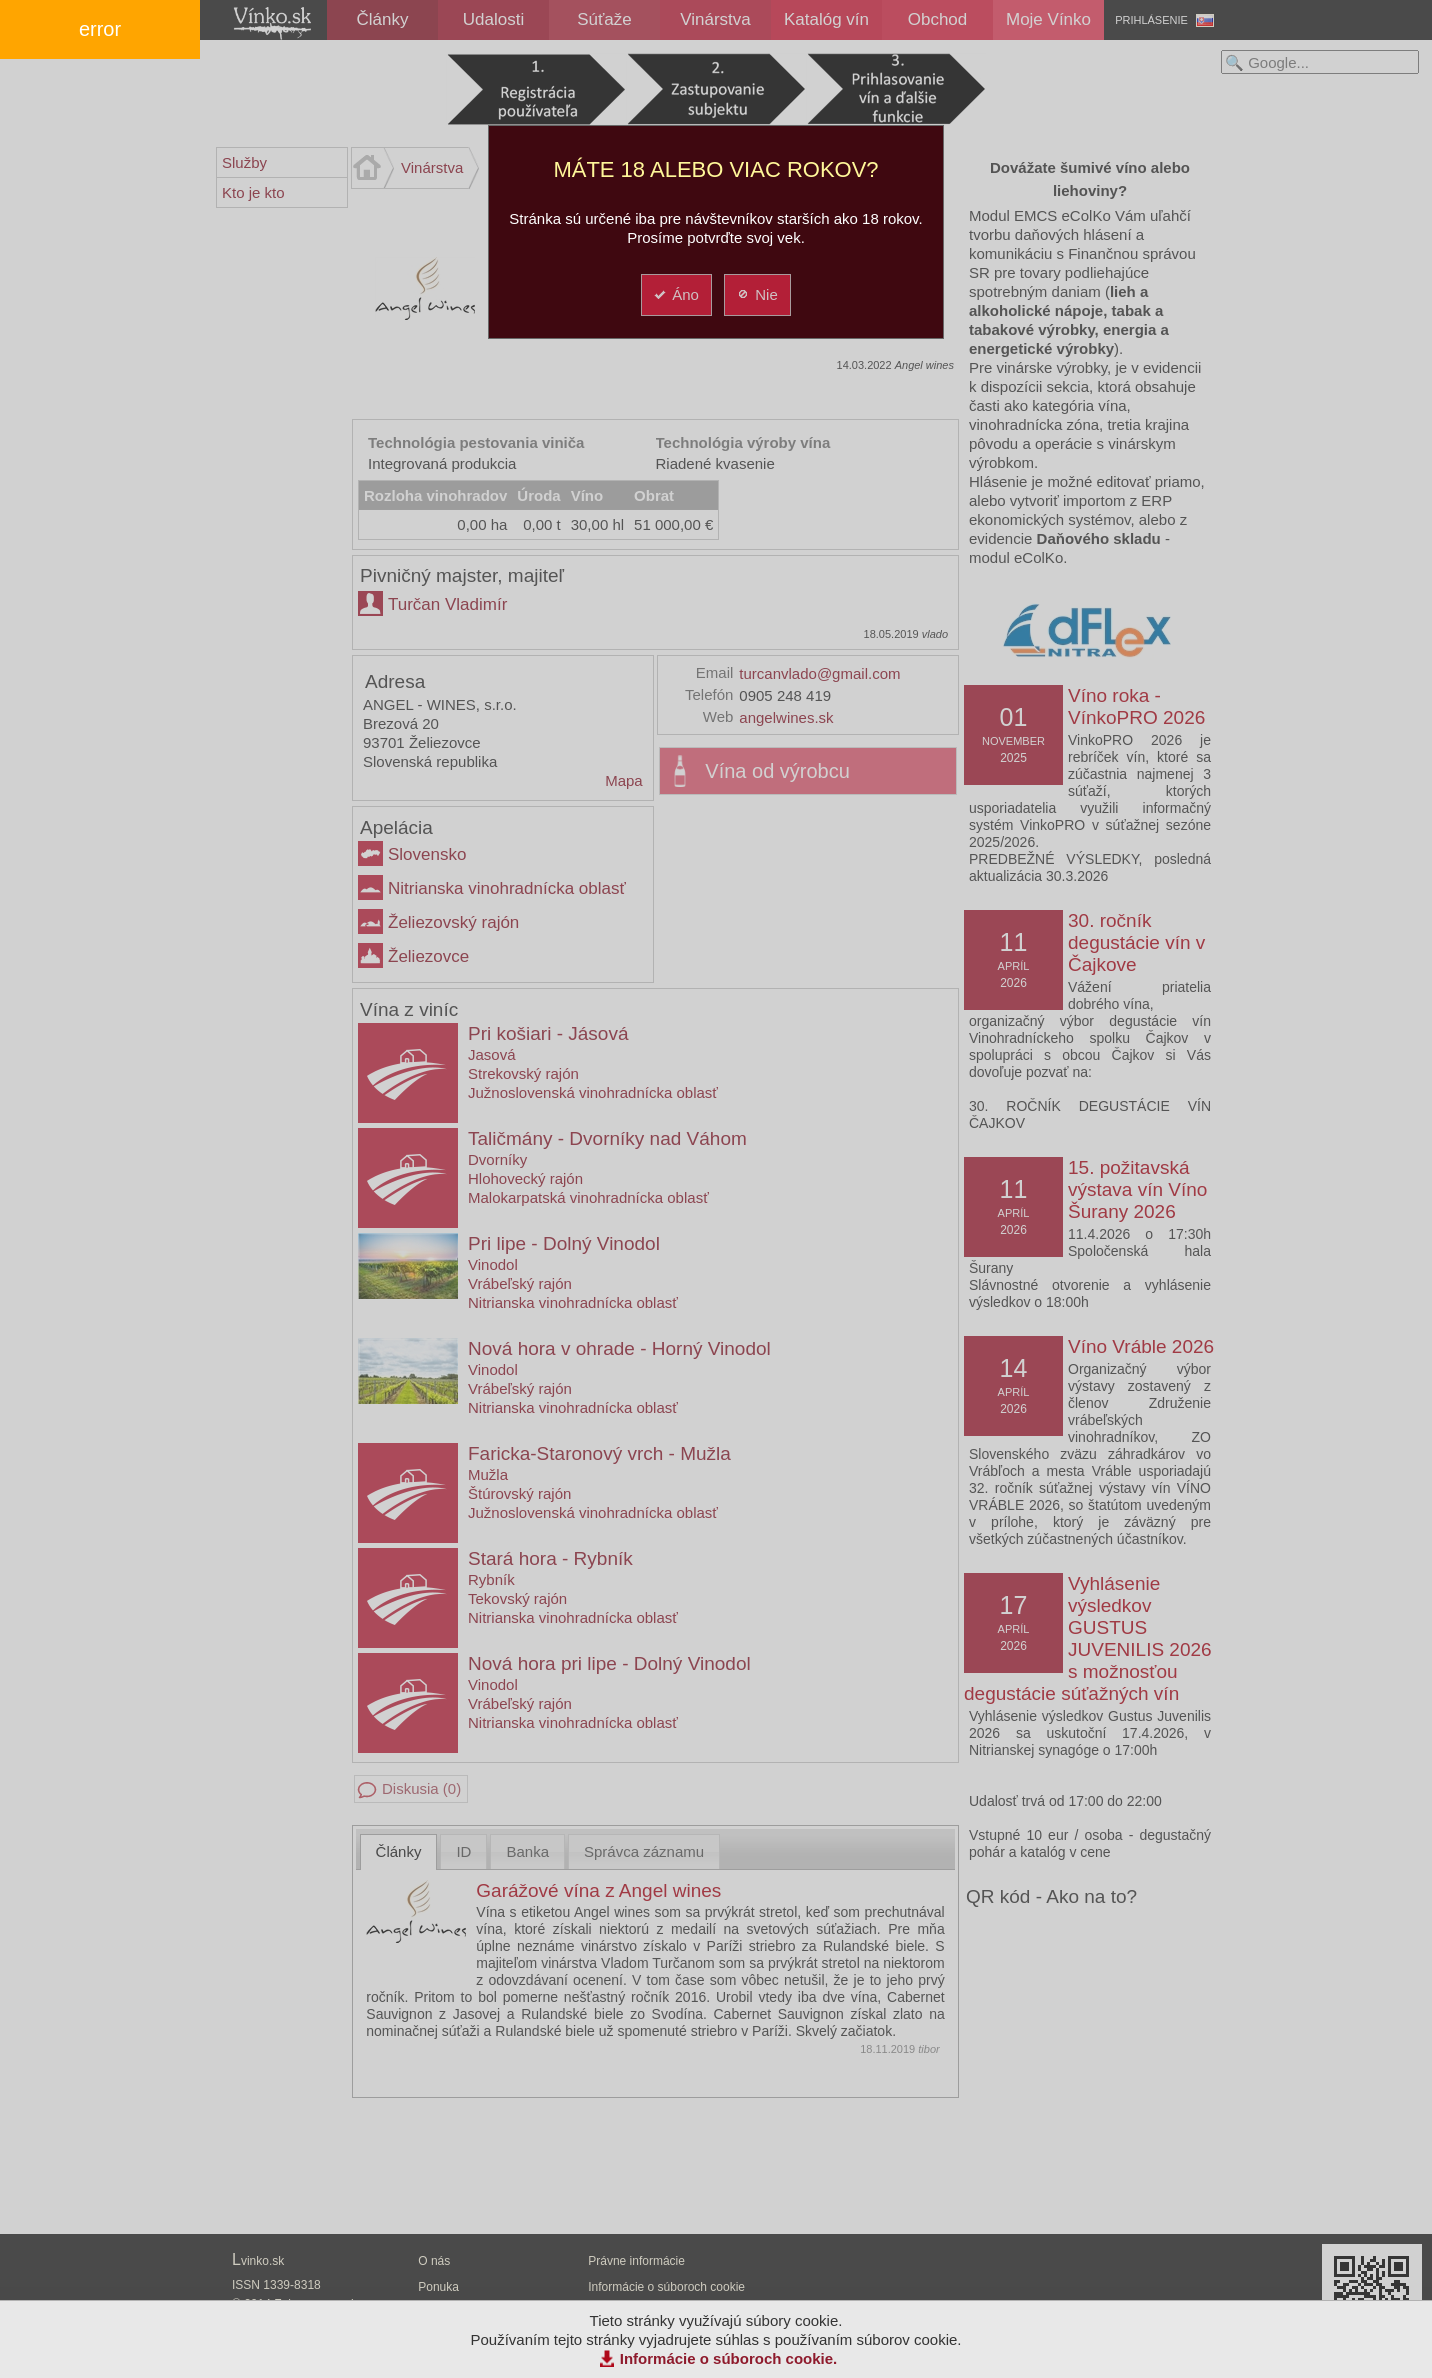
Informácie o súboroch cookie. (729, 2358)
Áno (675, 294)
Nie (756, 294)
